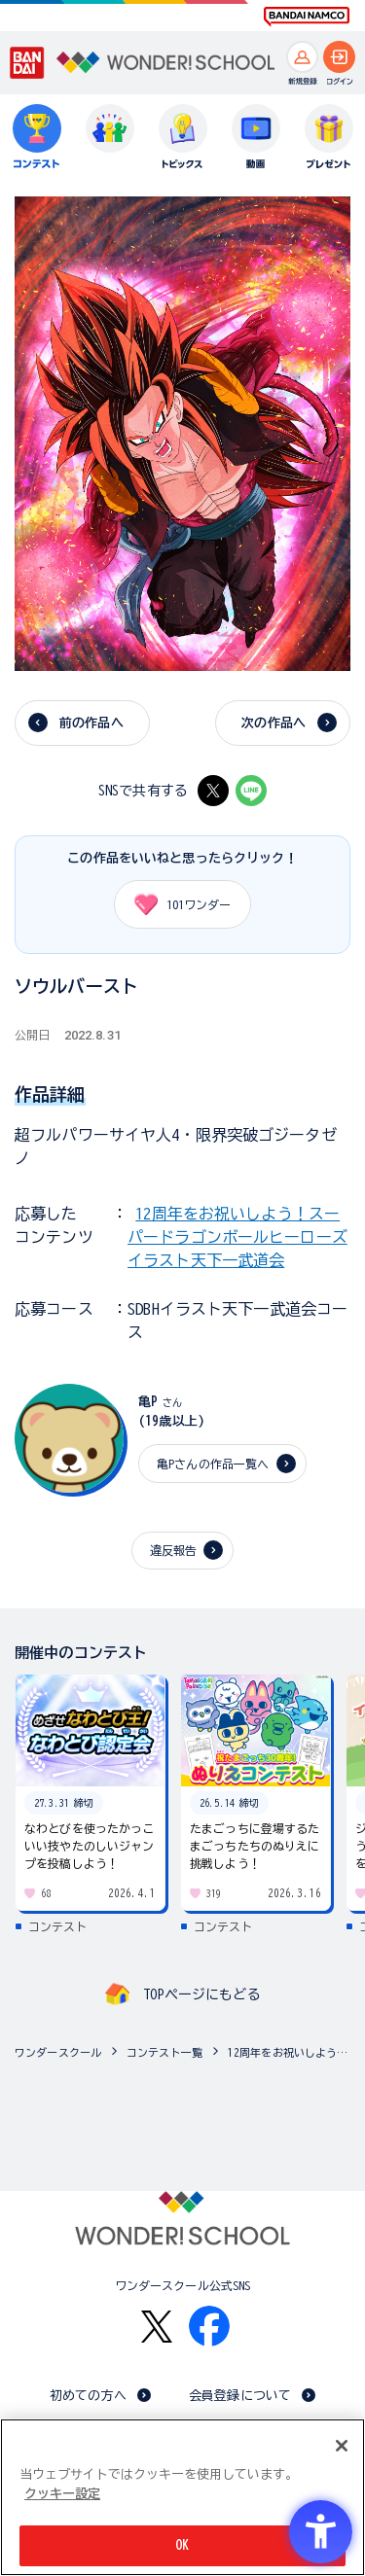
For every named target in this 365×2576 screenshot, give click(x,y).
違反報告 (174, 1550)
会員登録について (240, 2395)
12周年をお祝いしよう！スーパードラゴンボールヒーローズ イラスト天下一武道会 (237, 1237)
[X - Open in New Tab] (213, 790)
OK (182, 2545)
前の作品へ (91, 723)
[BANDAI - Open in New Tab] (27, 63)
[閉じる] (341, 2445)
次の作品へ (273, 723)
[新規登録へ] (302, 57)
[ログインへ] (339, 57)
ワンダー (176, 904)
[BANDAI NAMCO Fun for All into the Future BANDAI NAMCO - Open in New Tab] (306, 16)
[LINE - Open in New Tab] (251, 790)
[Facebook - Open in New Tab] (209, 2326)
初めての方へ (88, 2395)
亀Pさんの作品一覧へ (213, 1463)
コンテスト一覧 (164, 2052)
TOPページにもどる (201, 1994)
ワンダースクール (58, 2052)
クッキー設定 (62, 2494)
